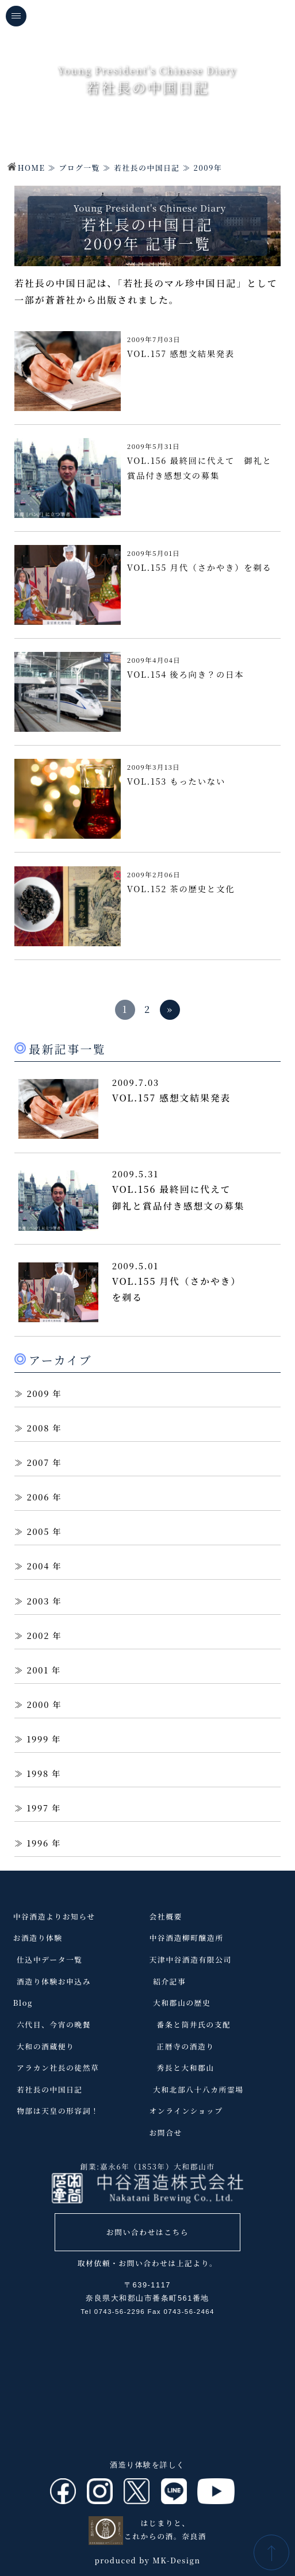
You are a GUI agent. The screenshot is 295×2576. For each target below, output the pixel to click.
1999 (38, 1739)
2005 (38, 1531)
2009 (38, 1393)
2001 (38, 1670)
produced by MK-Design (147, 2560)
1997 (38, 1808)
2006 (38, 1497)
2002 (38, 1635)
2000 (38, 1704)
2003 (38, 1601)
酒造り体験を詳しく (147, 2464)
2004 (38, 1566)
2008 (38, 1428)
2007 (38, 1462)
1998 (38, 1773)
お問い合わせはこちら (147, 2231)
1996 (38, 1843)
